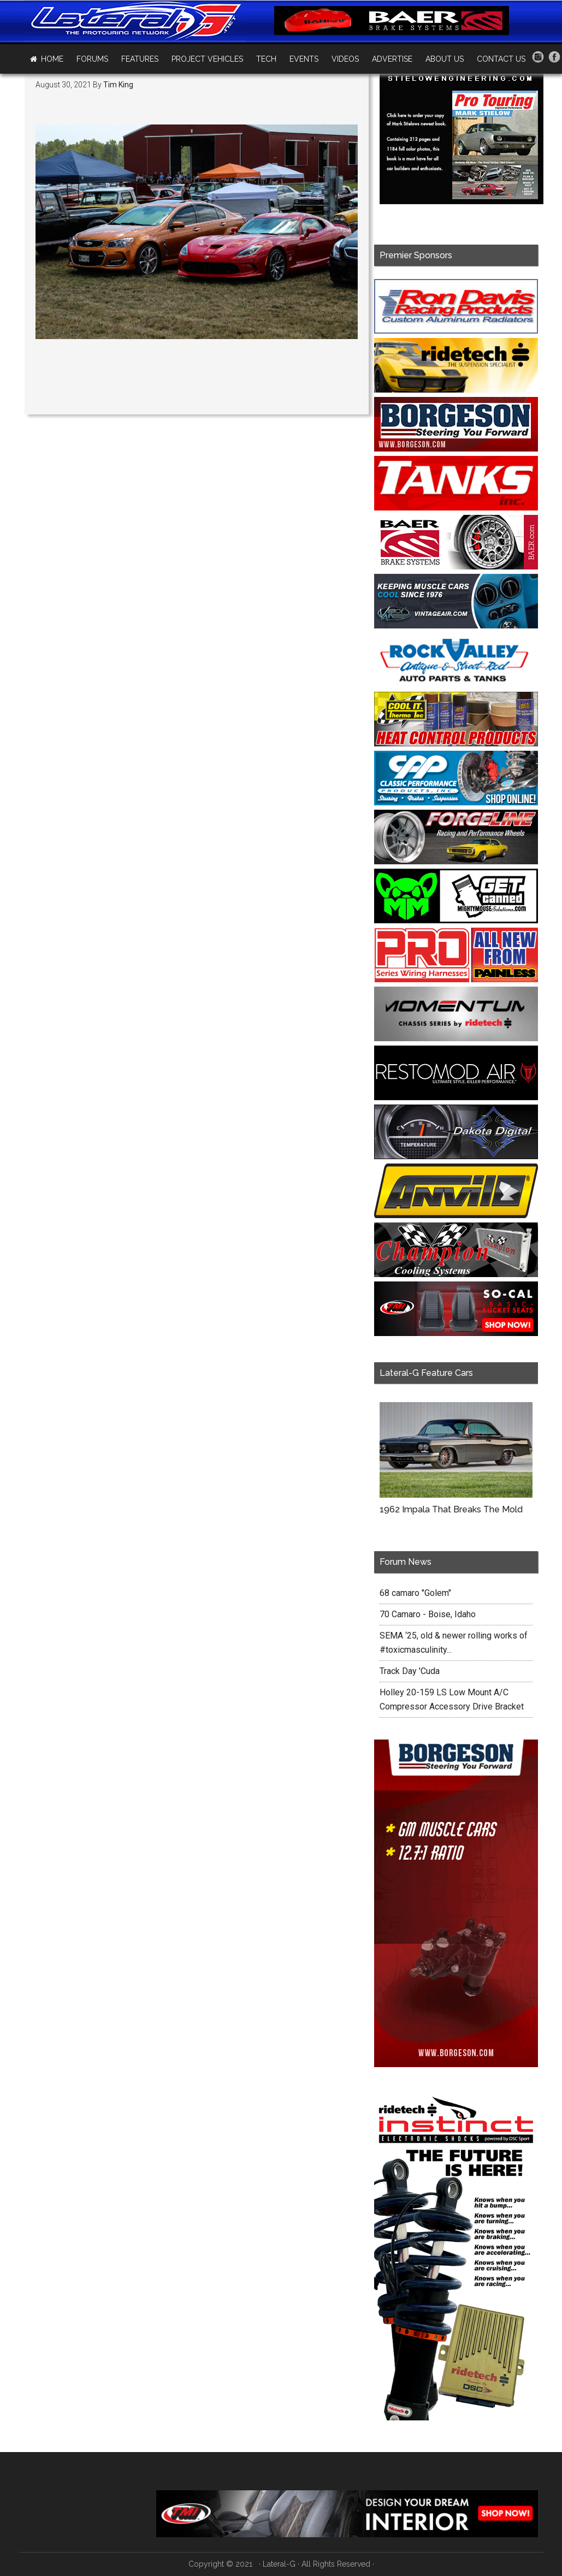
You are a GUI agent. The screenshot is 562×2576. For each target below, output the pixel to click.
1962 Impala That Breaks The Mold (451, 1509)
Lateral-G (279, 2564)
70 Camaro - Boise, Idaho (428, 1614)
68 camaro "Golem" (415, 1593)
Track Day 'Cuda (410, 1671)
